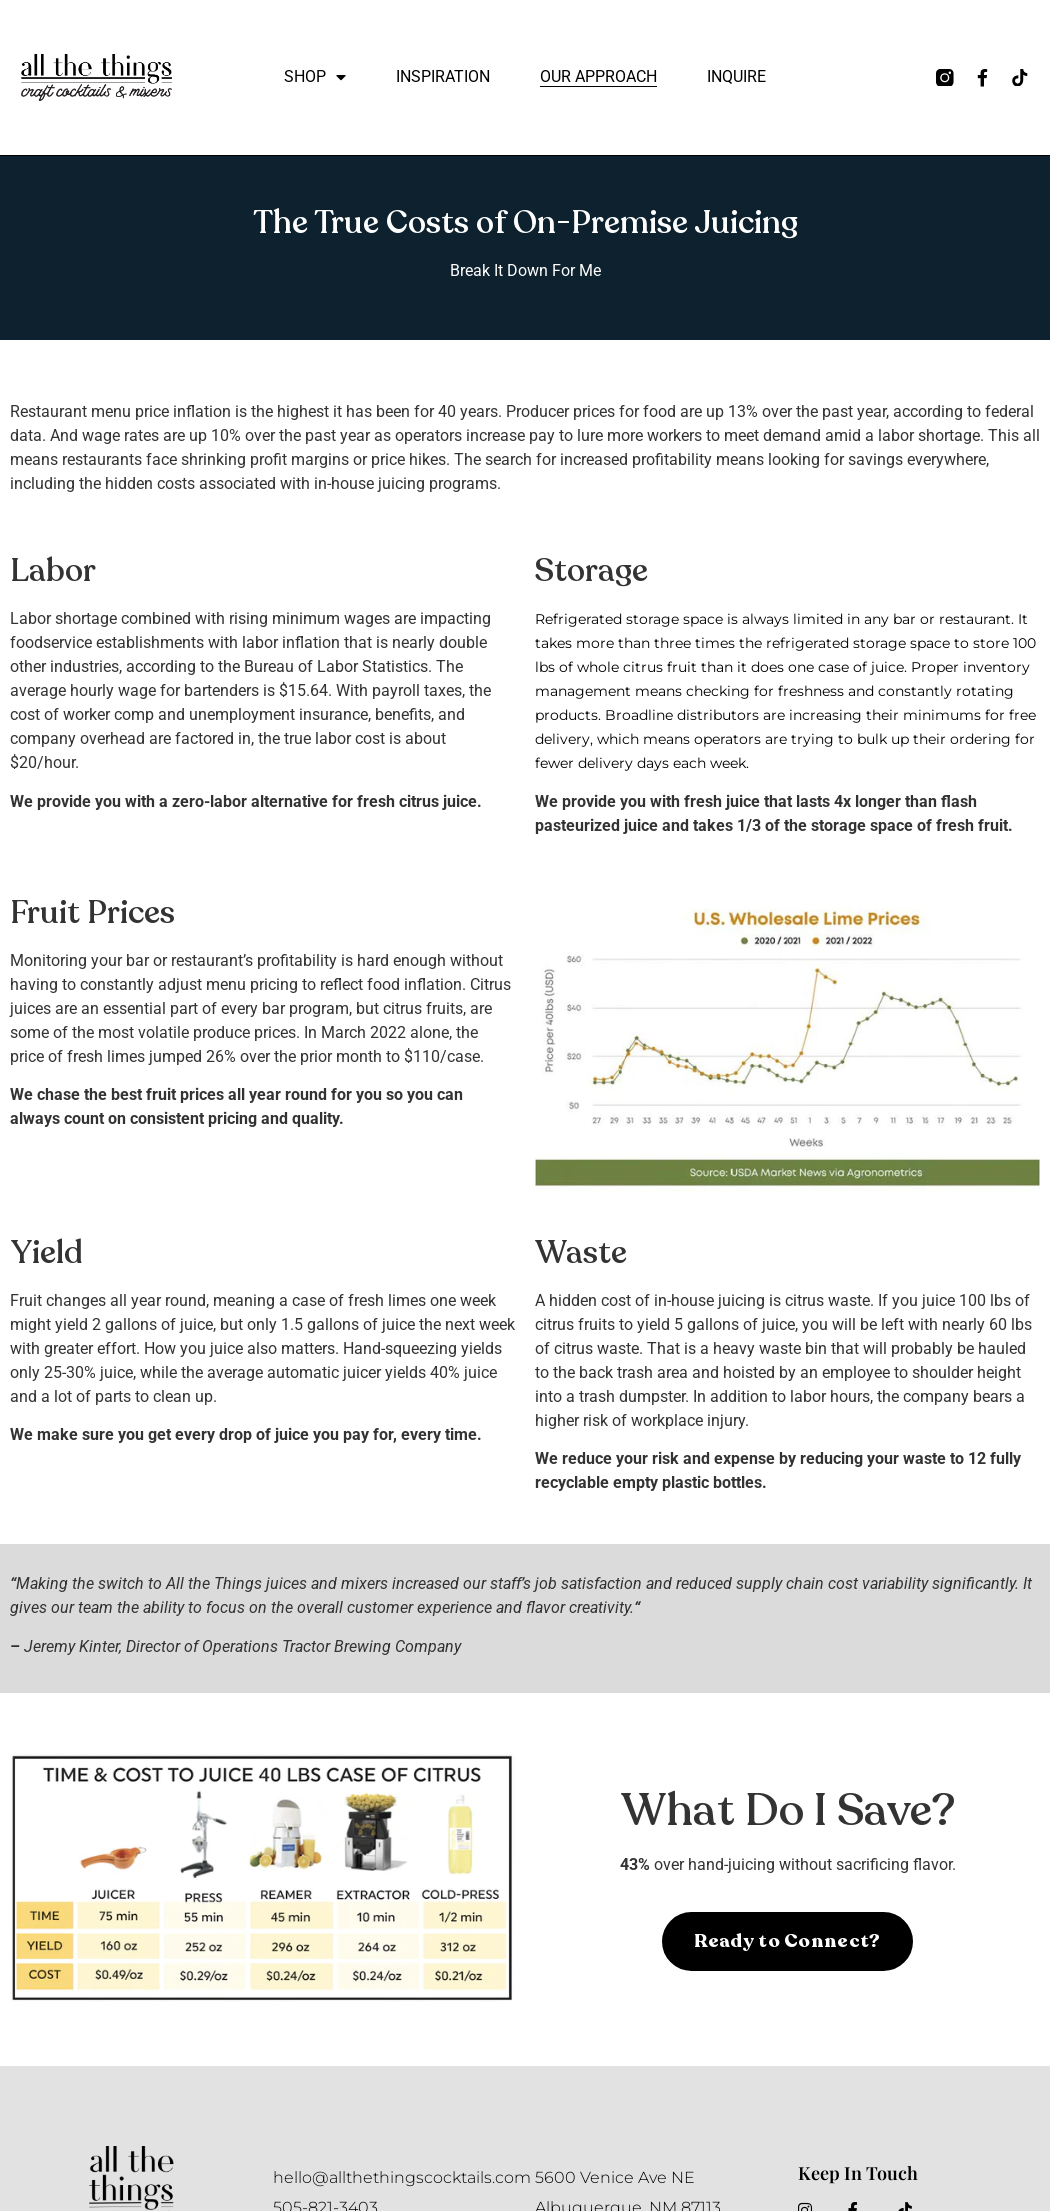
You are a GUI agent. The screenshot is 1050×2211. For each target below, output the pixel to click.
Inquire (736, 76)
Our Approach (598, 76)
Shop (315, 77)
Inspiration (443, 76)
